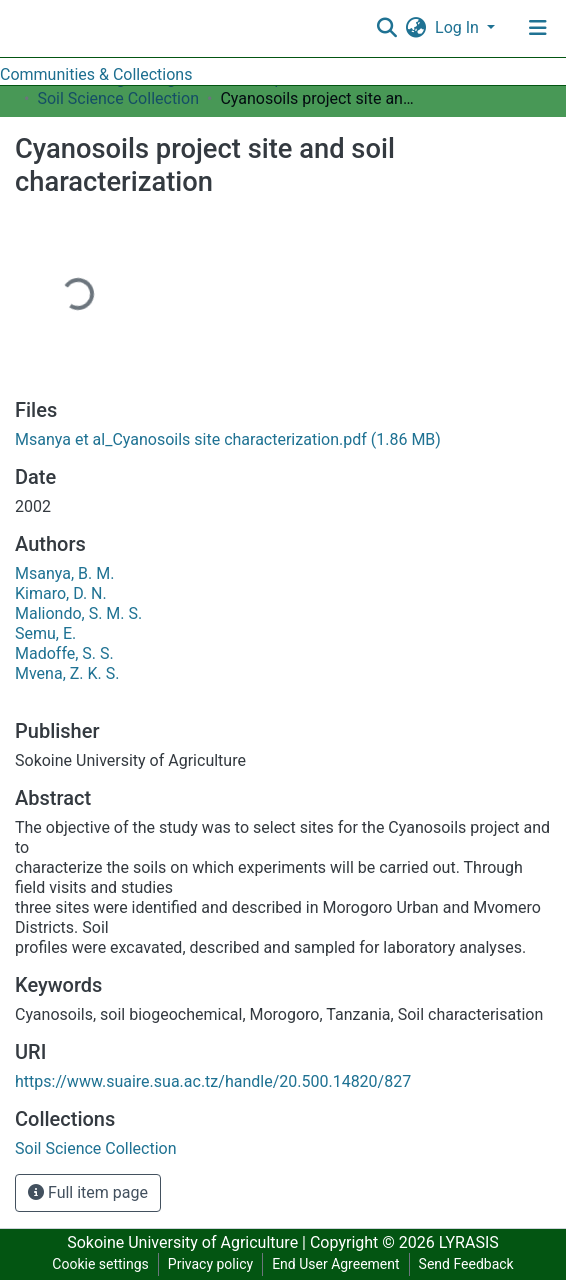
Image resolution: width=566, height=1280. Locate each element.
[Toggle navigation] (538, 28)
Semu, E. (45, 633)
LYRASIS (469, 1242)
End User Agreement (335, 1264)
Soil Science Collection (118, 98)
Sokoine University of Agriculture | (188, 1242)
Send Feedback (466, 1264)
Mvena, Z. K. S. (67, 673)
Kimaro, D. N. (61, 593)
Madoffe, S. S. (64, 653)
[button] (415, 28)
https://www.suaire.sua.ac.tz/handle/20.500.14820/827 (213, 1081)
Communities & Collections (96, 74)
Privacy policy (210, 1264)
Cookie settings (100, 1264)
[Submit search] (386, 28)
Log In (459, 27)
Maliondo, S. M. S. (78, 613)
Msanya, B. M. (64, 573)
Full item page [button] (88, 1192)
